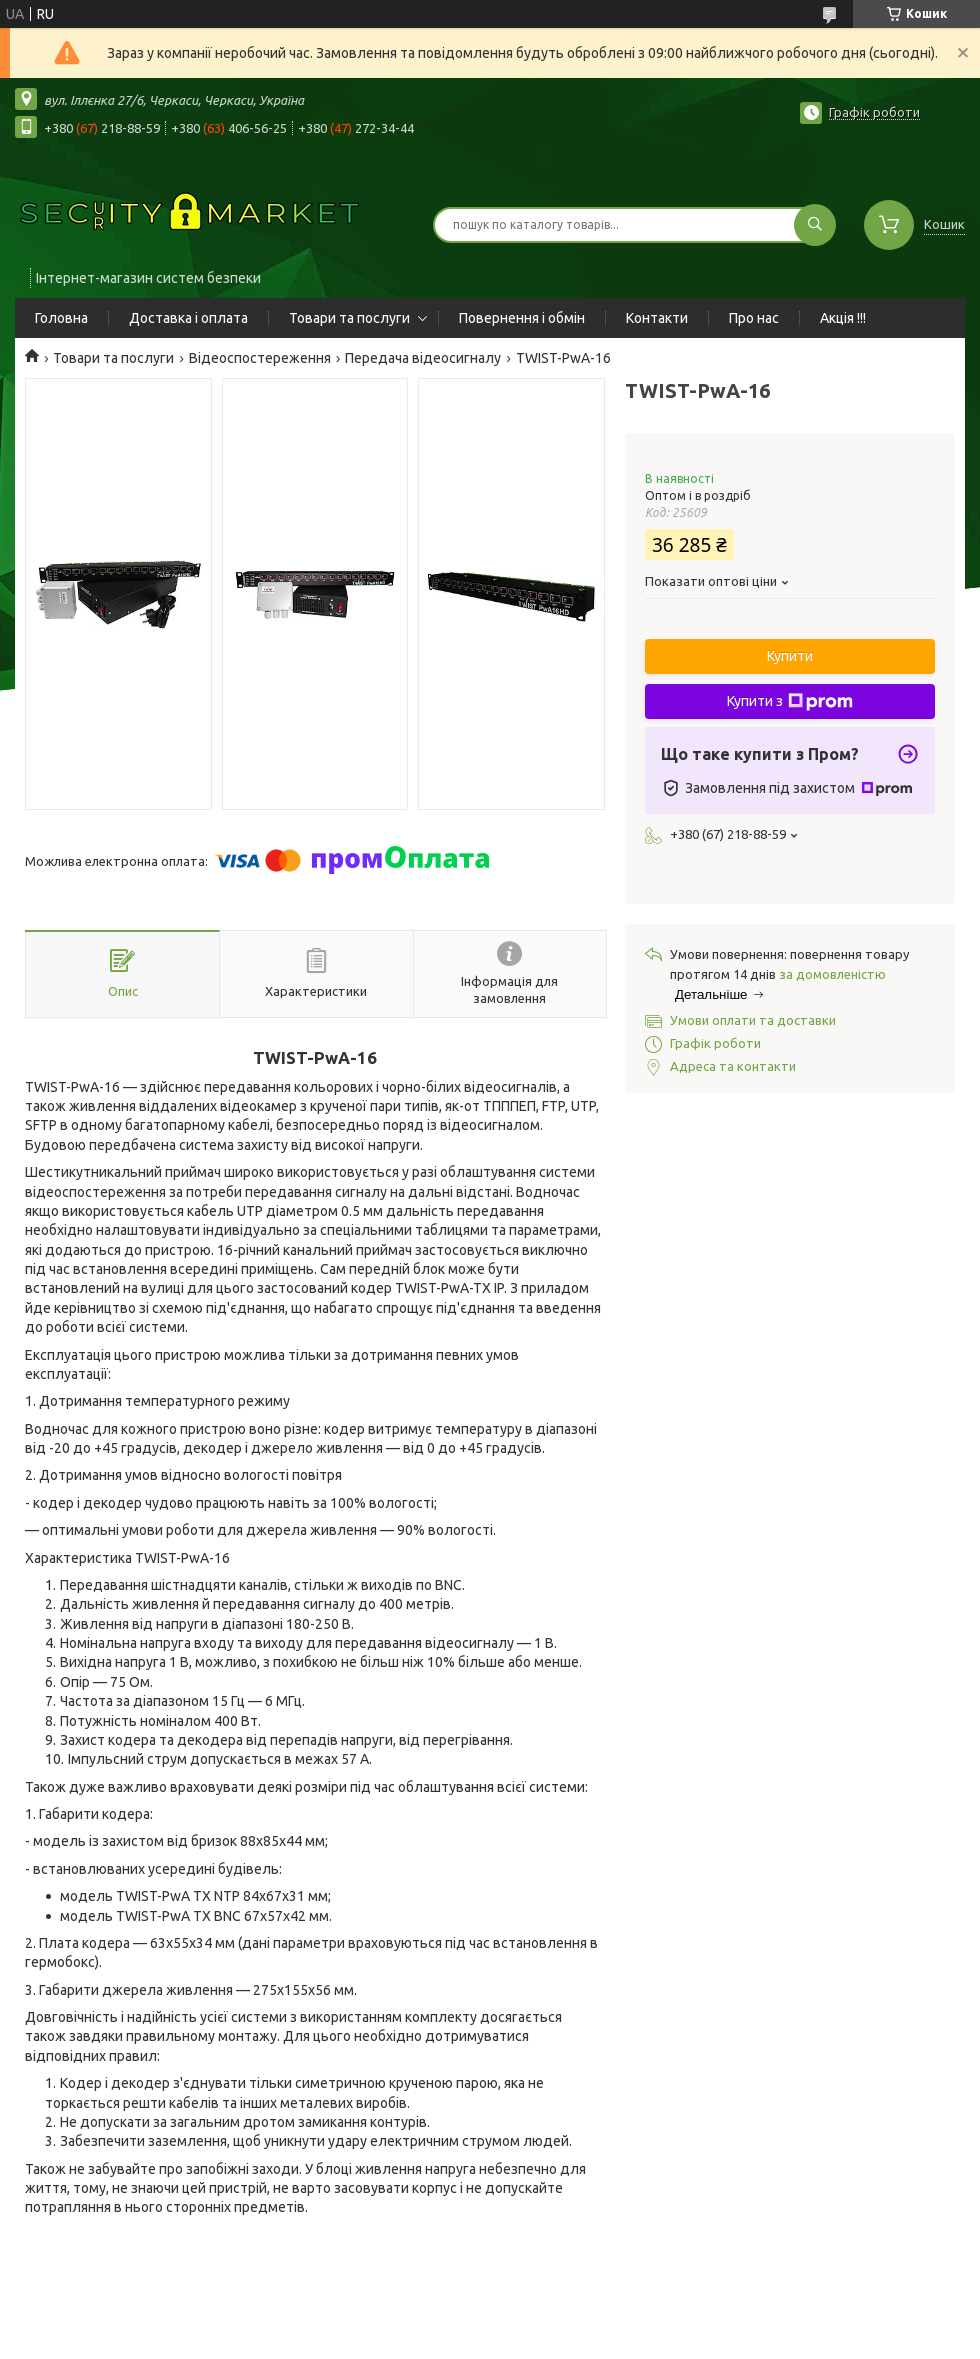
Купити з (790, 702)
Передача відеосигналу (423, 358)
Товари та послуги (349, 318)
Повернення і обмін (522, 318)
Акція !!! (843, 318)
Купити (790, 656)
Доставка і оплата (188, 318)
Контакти (657, 318)
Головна (61, 318)
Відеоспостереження (260, 358)
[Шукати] (815, 225)
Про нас (754, 318)
